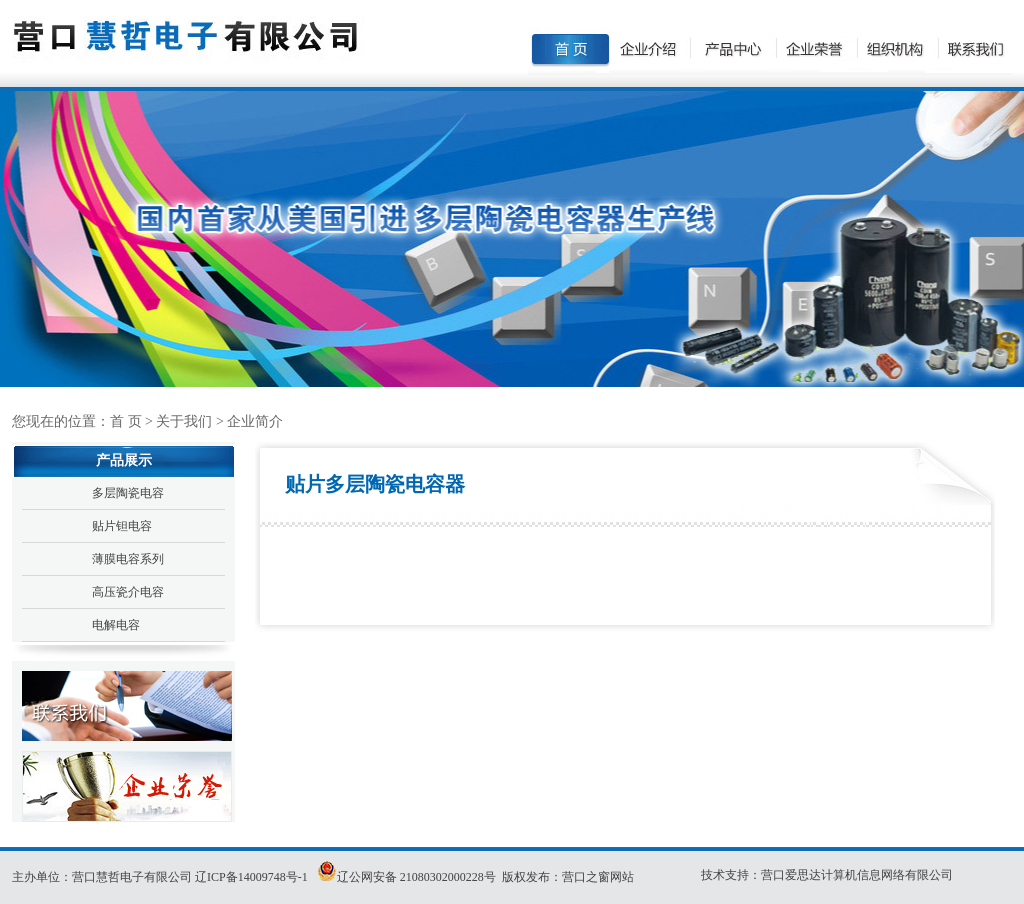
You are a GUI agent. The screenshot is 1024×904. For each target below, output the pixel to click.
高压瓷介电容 (128, 592)
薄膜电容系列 (128, 559)
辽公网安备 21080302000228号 (416, 877)
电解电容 (116, 625)
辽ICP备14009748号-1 (253, 877)
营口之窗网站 (598, 877)
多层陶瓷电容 (128, 493)
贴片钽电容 (122, 526)
